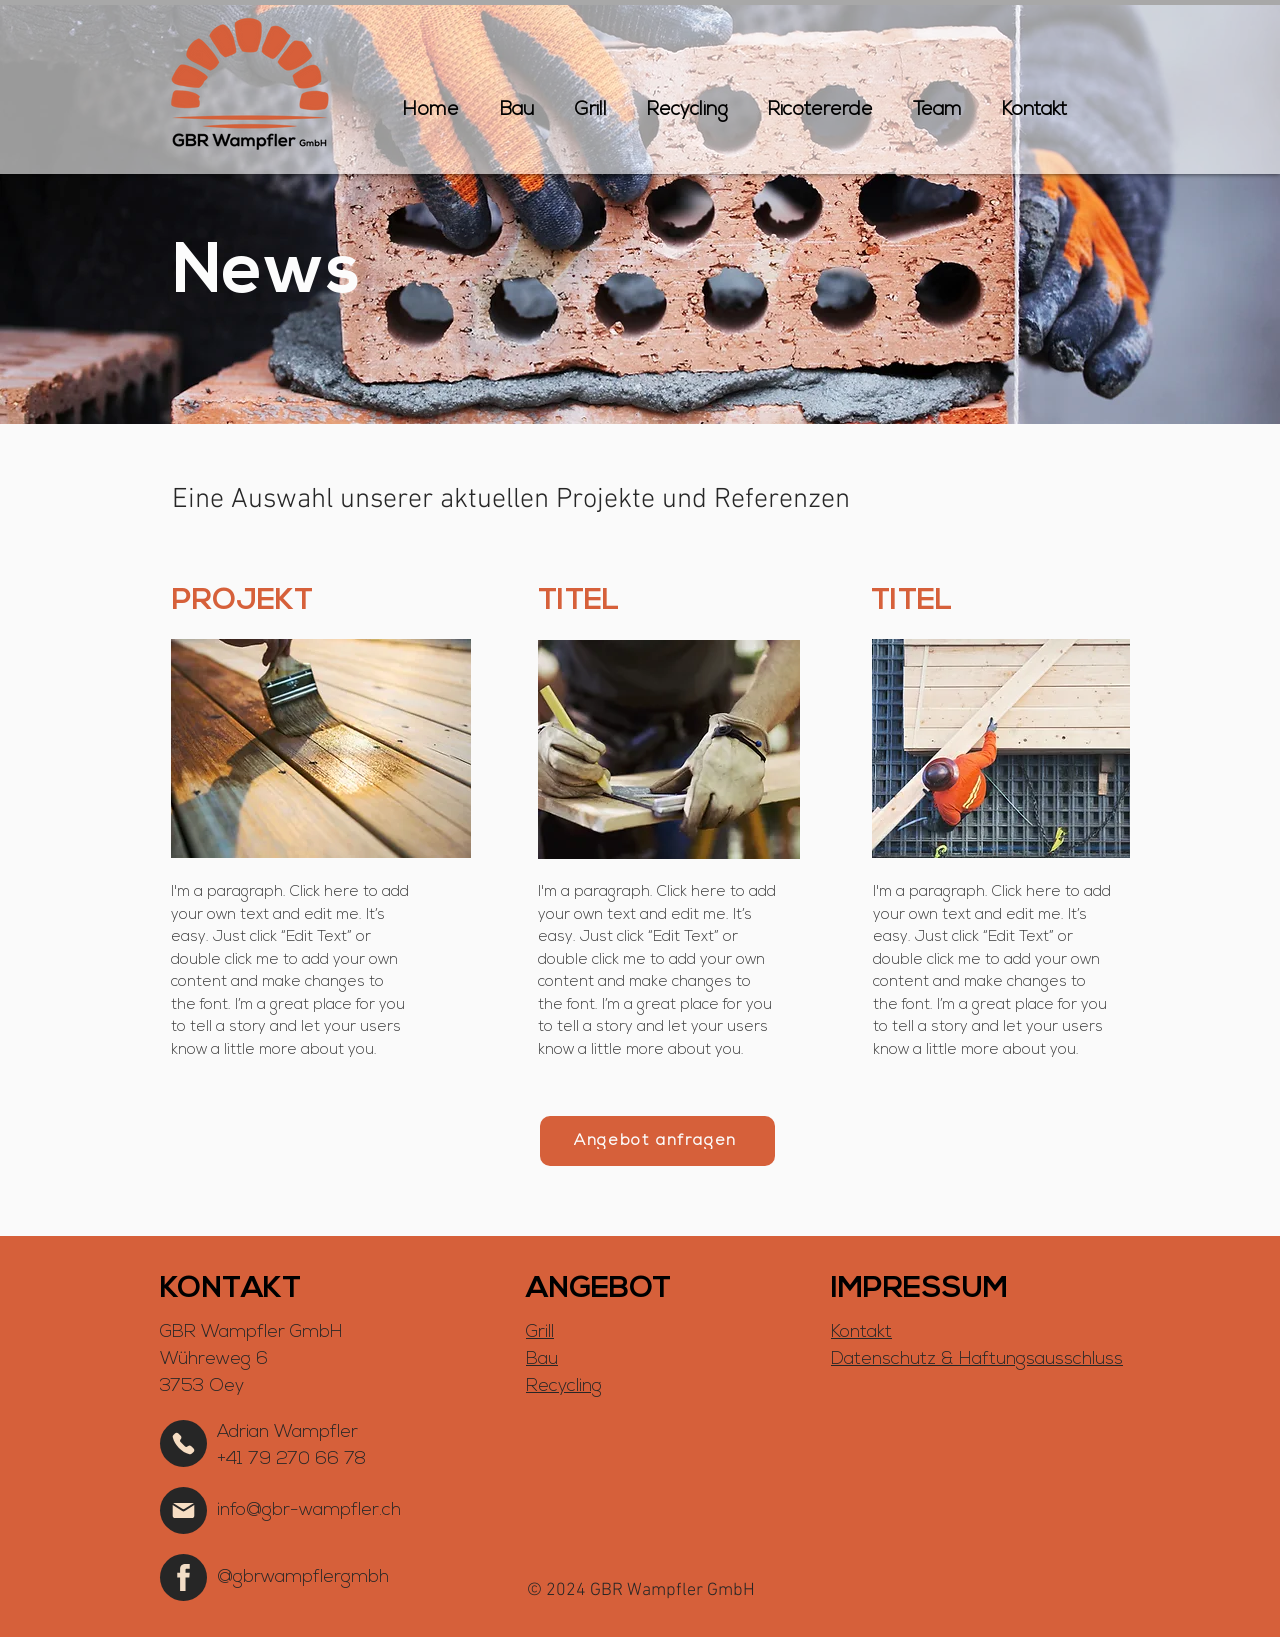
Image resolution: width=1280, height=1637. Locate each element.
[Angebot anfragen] (657, 1141)
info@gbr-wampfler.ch (309, 1510)
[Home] (183, 1443)
